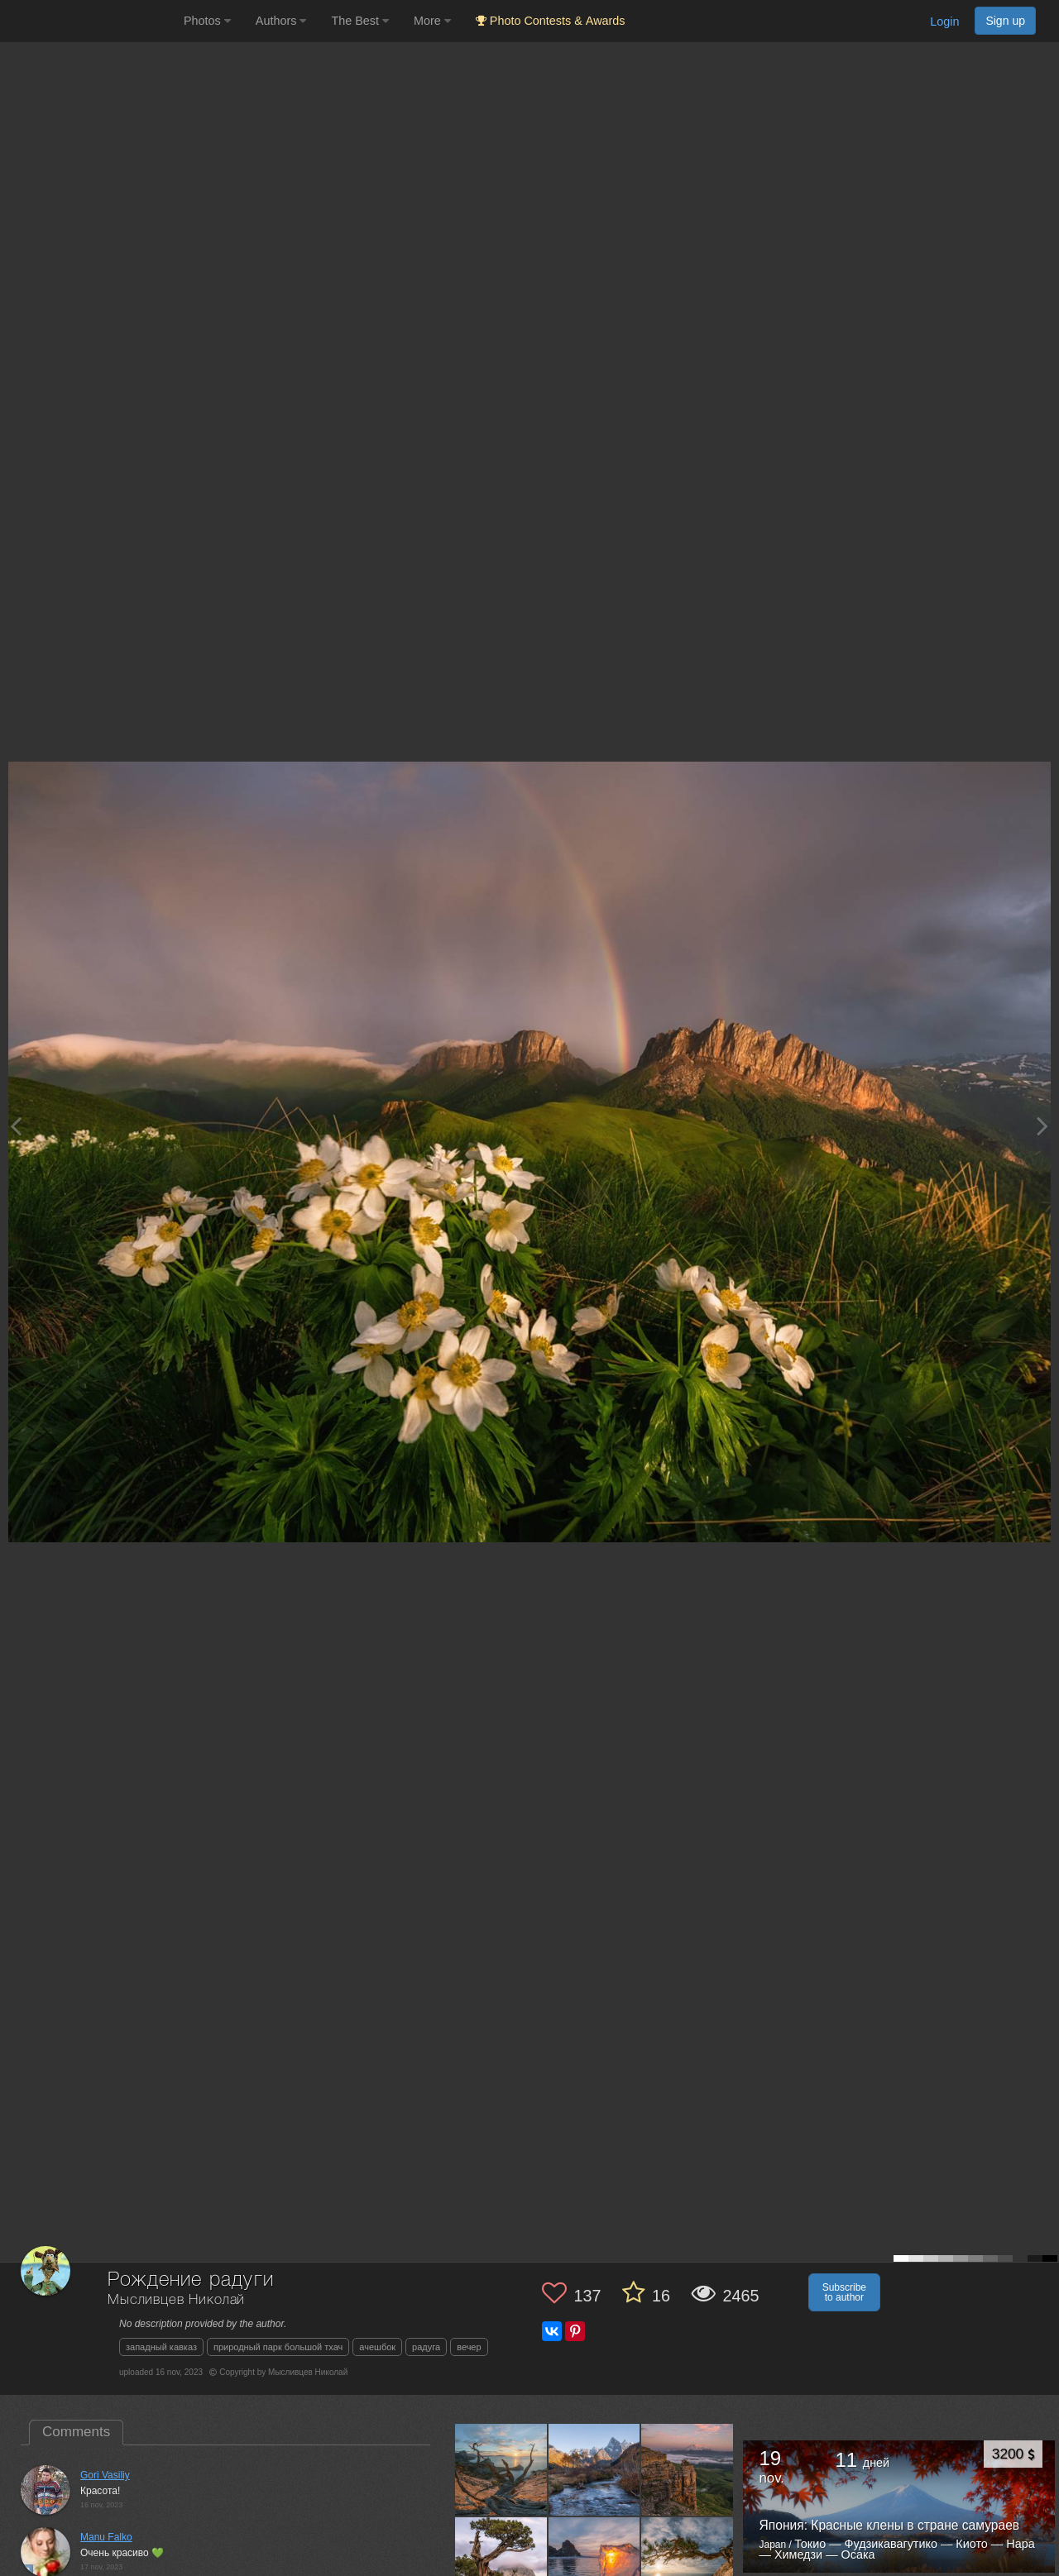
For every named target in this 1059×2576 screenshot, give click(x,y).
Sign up (1005, 20)
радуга (426, 2347)
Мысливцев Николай (176, 2300)
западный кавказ (161, 2347)
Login (944, 21)
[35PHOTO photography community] (90, 21)
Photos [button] (207, 20)
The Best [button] (360, 20)
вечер (469, 2347)
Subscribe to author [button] (844, 2292)
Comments (76, 2432)
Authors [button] (281, 20)
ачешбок (377, 2347)
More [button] (432, 20)
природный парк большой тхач (278, 2347)
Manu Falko (106, 2537)
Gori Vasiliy (105, 2475)
